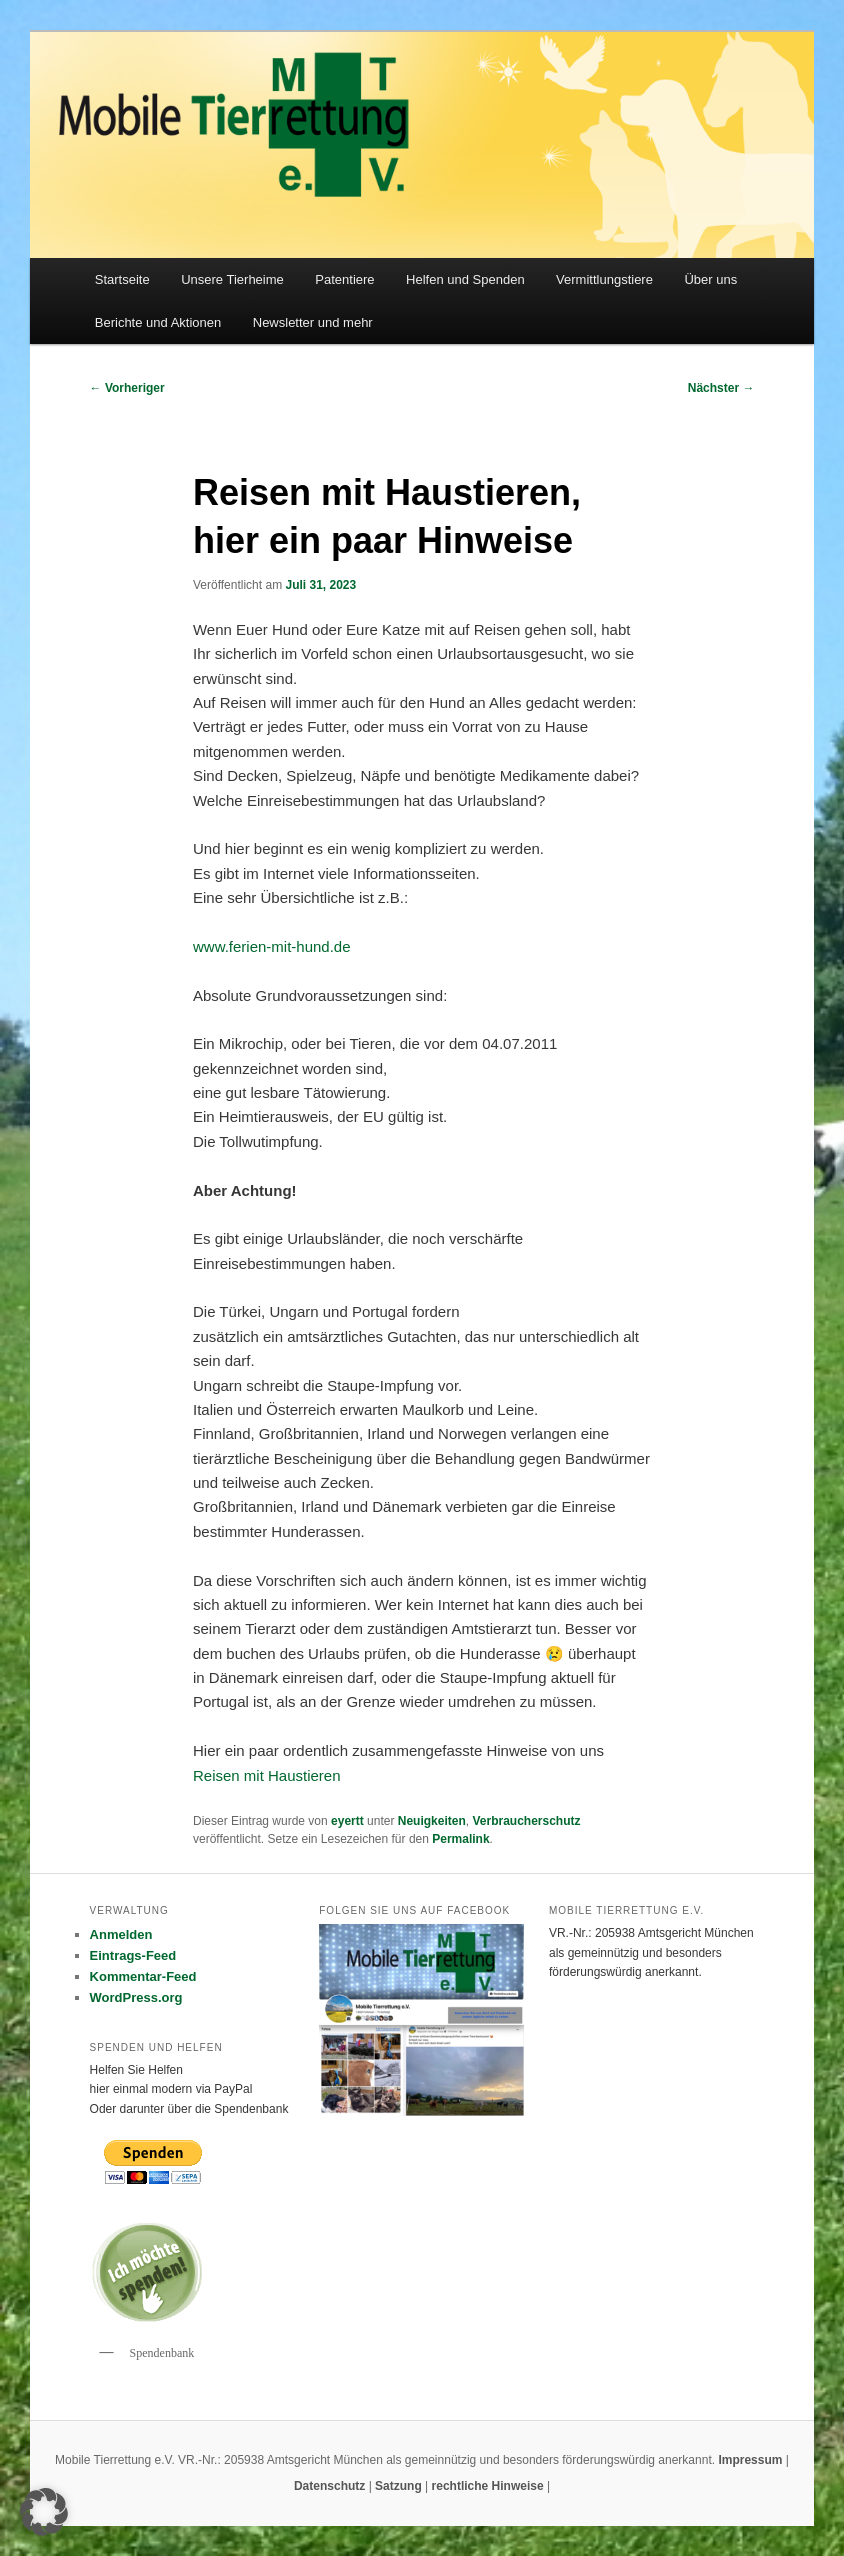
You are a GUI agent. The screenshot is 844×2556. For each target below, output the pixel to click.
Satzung (398, 2486)
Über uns (710, 279)
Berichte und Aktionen (158, 322)
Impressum (751, 2460)
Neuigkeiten (432, 1821)
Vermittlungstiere (604, 279)
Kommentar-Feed (143, 1976)
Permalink (460, 1839)
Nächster (721, 388)
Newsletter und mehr (313, 322)
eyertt (347, 1821)
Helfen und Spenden (465, 279)
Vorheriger (127, 388)
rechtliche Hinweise (489, 2486)
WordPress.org (136, 1997)
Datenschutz (331, 2486)
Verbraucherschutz (526, 1821)
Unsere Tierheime (232, 279)
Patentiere (344, 279)
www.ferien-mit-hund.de (272, 946)
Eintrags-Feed (133, 1955)
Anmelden (121, 1934)
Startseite (122, 279)
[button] (44, 2512)
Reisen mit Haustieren (267, 1775)
